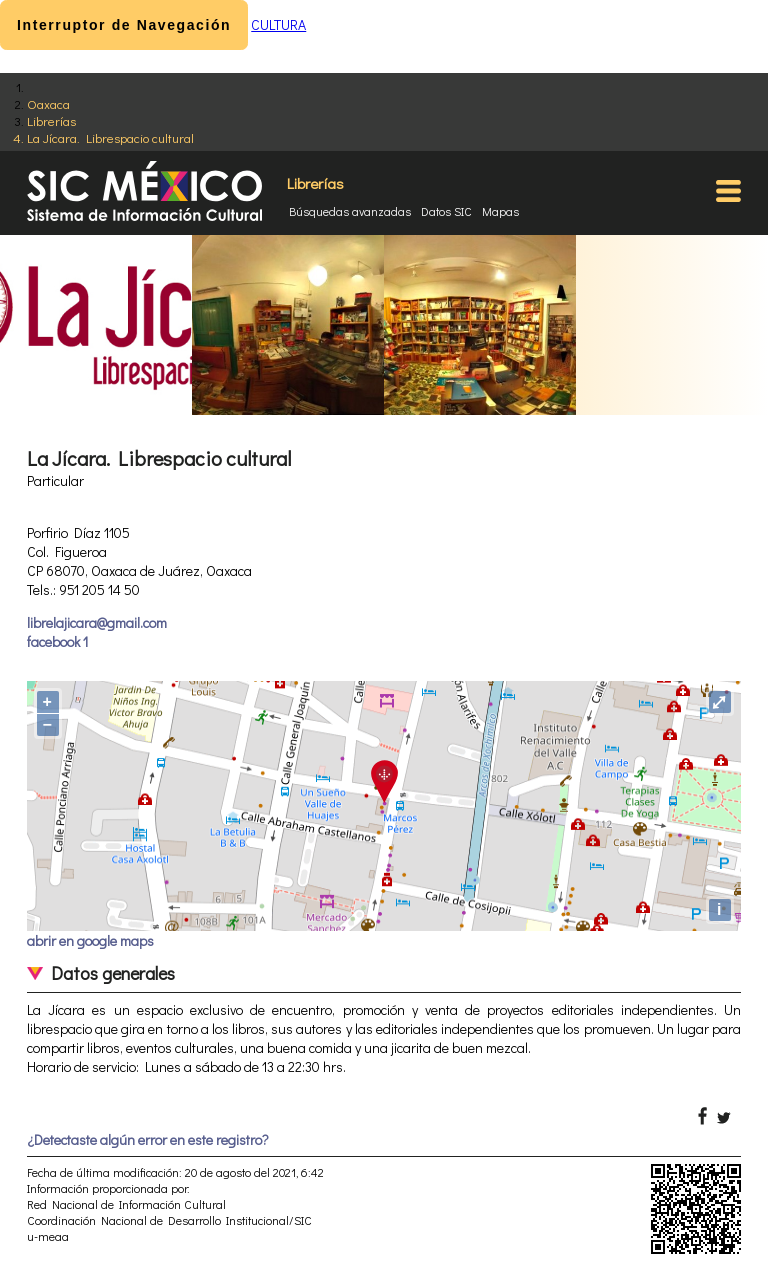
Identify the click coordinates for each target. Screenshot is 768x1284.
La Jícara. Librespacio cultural (110, 137)
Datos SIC (446, 211)
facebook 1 (57, 641)
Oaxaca (48, 103)
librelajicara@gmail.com (97, 622)
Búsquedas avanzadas (350, 211)
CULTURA (278, 24)
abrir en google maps (90, 940)
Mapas (500, 211)
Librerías (51, 120)
